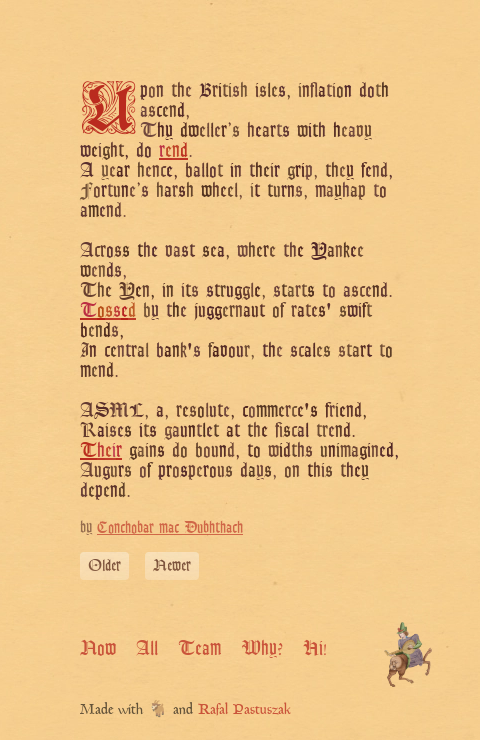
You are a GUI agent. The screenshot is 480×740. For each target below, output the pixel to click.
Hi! (315, 648)
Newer (172, 565)
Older (104, 565)
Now (98, 648)
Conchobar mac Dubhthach (170, 527)
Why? (262, 648)
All (147, 648)
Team (199, 648)
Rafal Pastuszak (244, 710)
